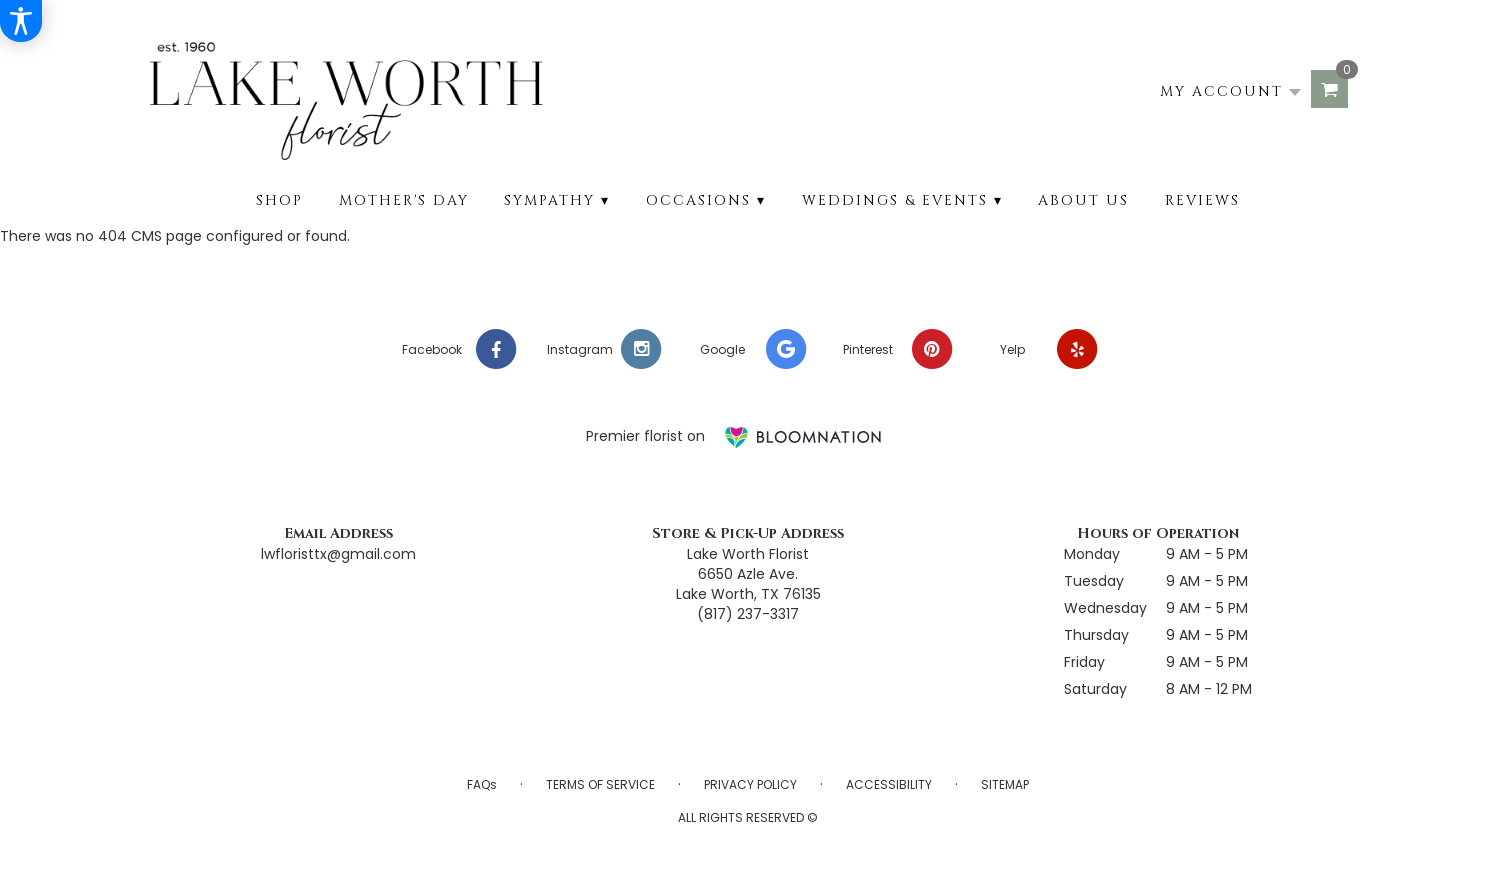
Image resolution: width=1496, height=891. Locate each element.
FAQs (482, 784)
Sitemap (1005, 784)
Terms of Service (600, 784)
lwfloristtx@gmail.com (338, 554)
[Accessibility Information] (21, 21)
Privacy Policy (750, 784)
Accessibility (889, 784)
